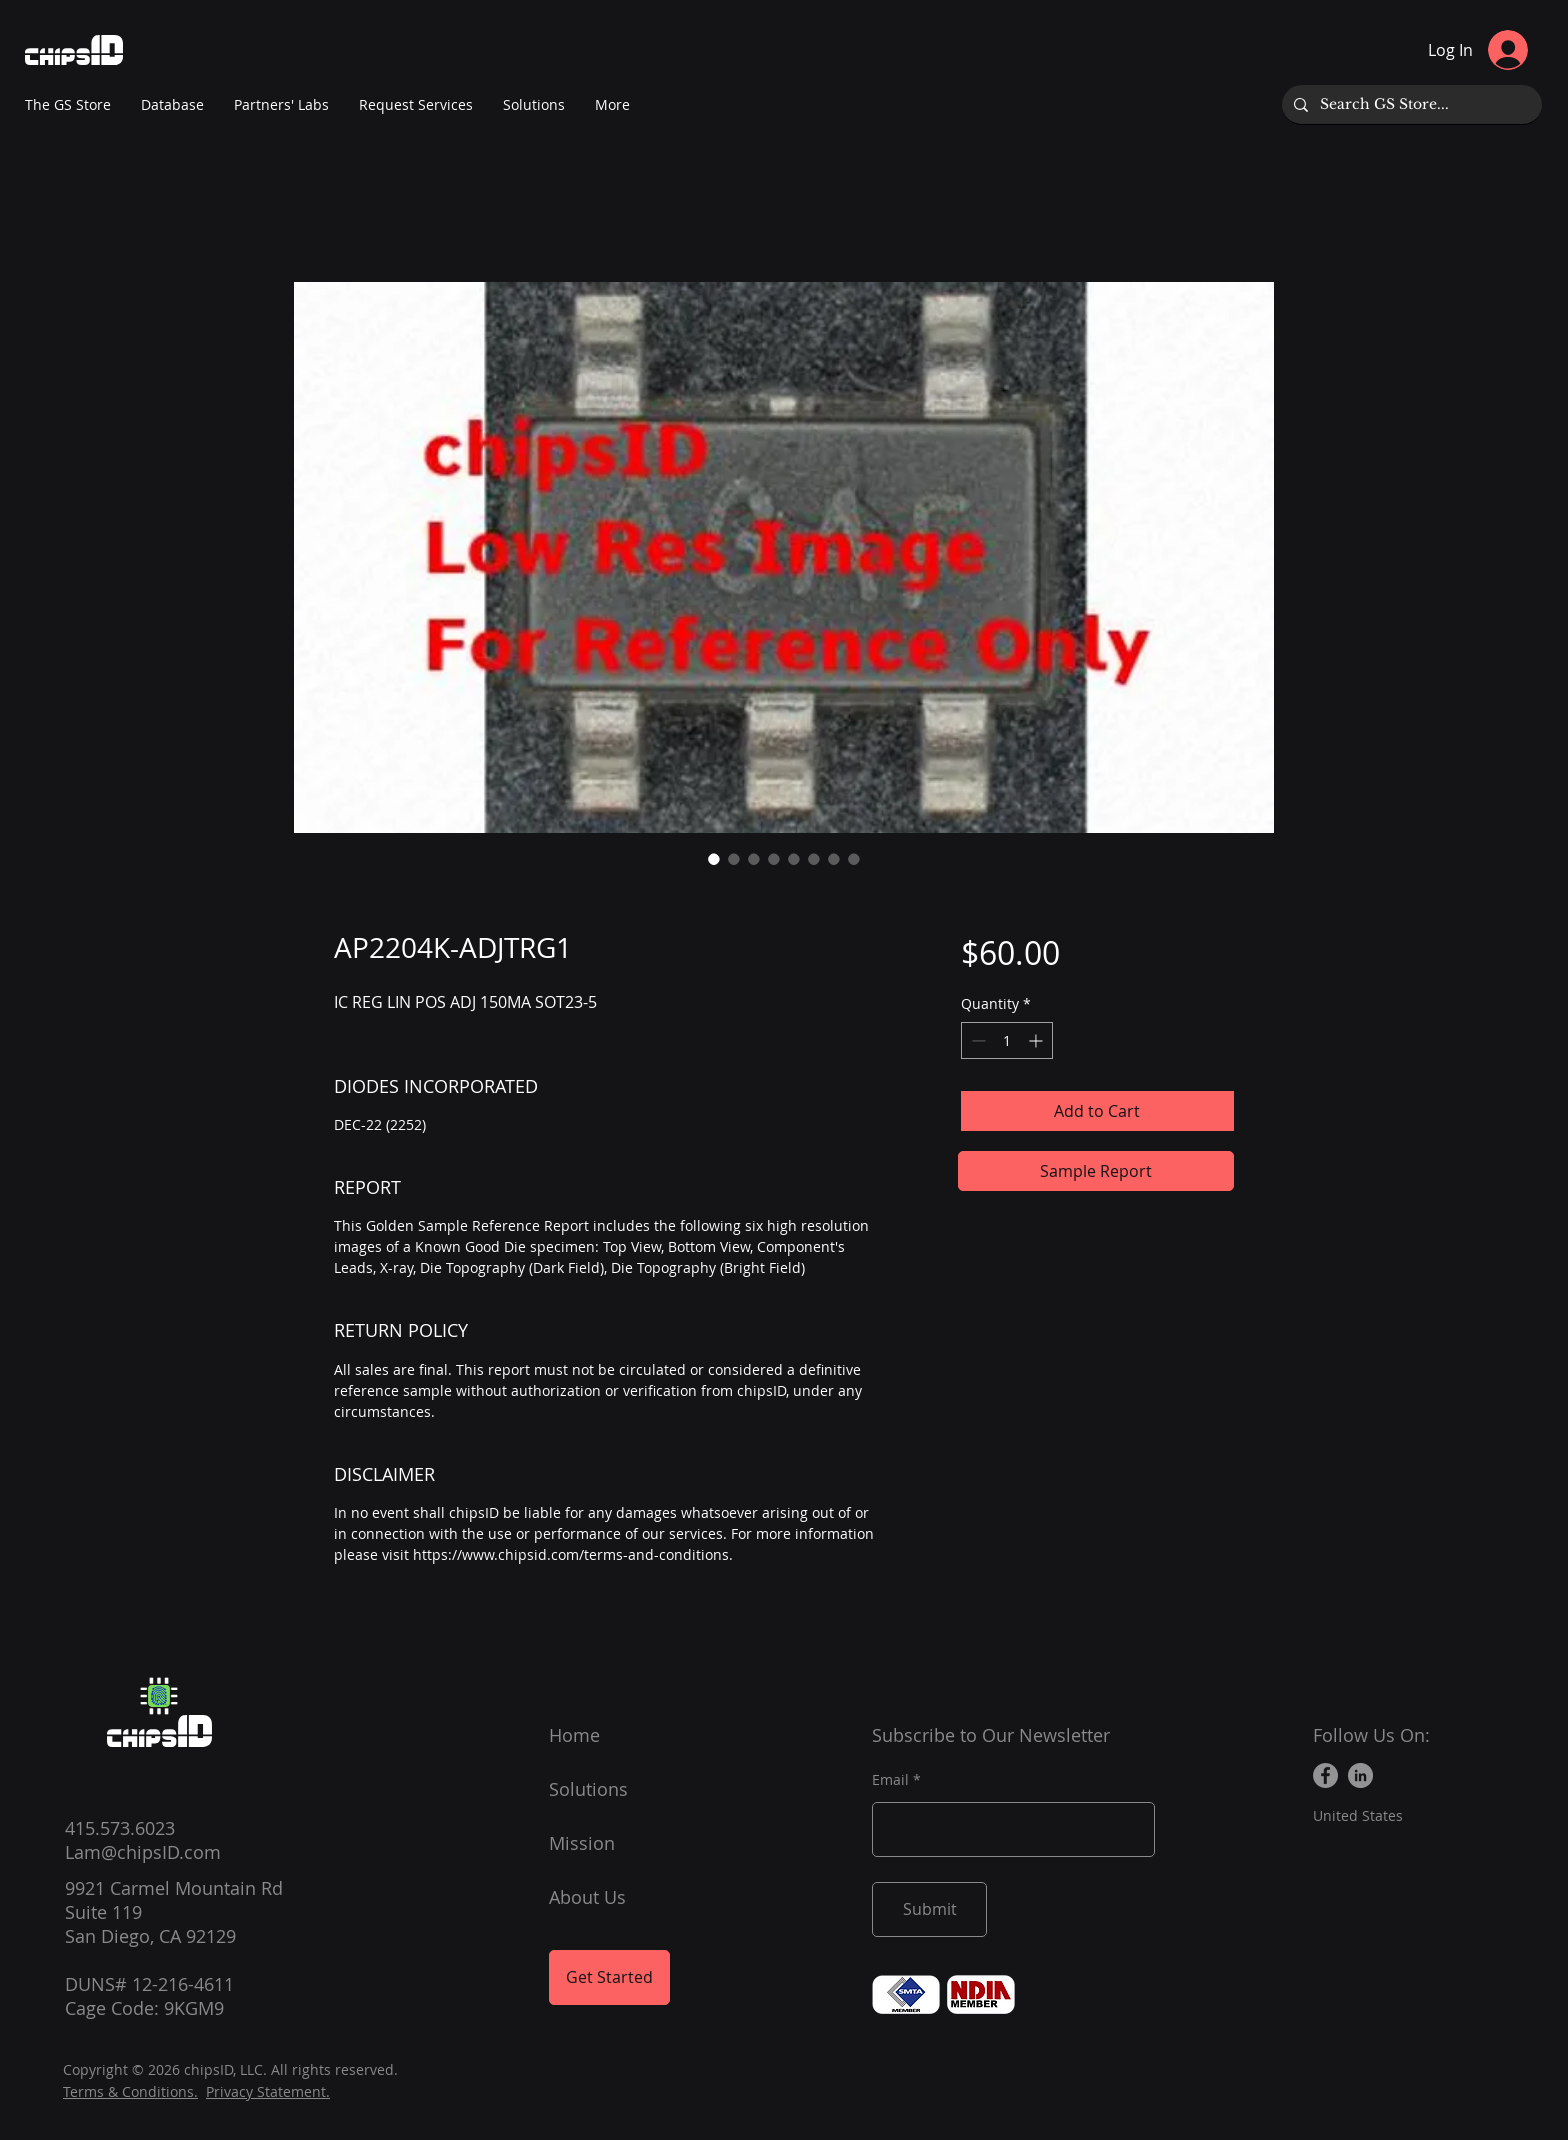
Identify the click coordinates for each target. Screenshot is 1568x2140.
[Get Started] (609, 1977)
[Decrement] (976, 1040)
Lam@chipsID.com (143, 1852)
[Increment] (1037, 1040)
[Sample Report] (1096, 1171)
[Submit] (929, 1909)
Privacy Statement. (268, 2091)
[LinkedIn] (1360, 1775)
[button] (281, 105)
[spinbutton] (1007, 1040)
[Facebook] (1325, 1775)
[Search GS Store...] (1410, 104)
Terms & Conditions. (130, 2091)
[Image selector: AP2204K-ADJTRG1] (714, 859)
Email (890, 1780)
